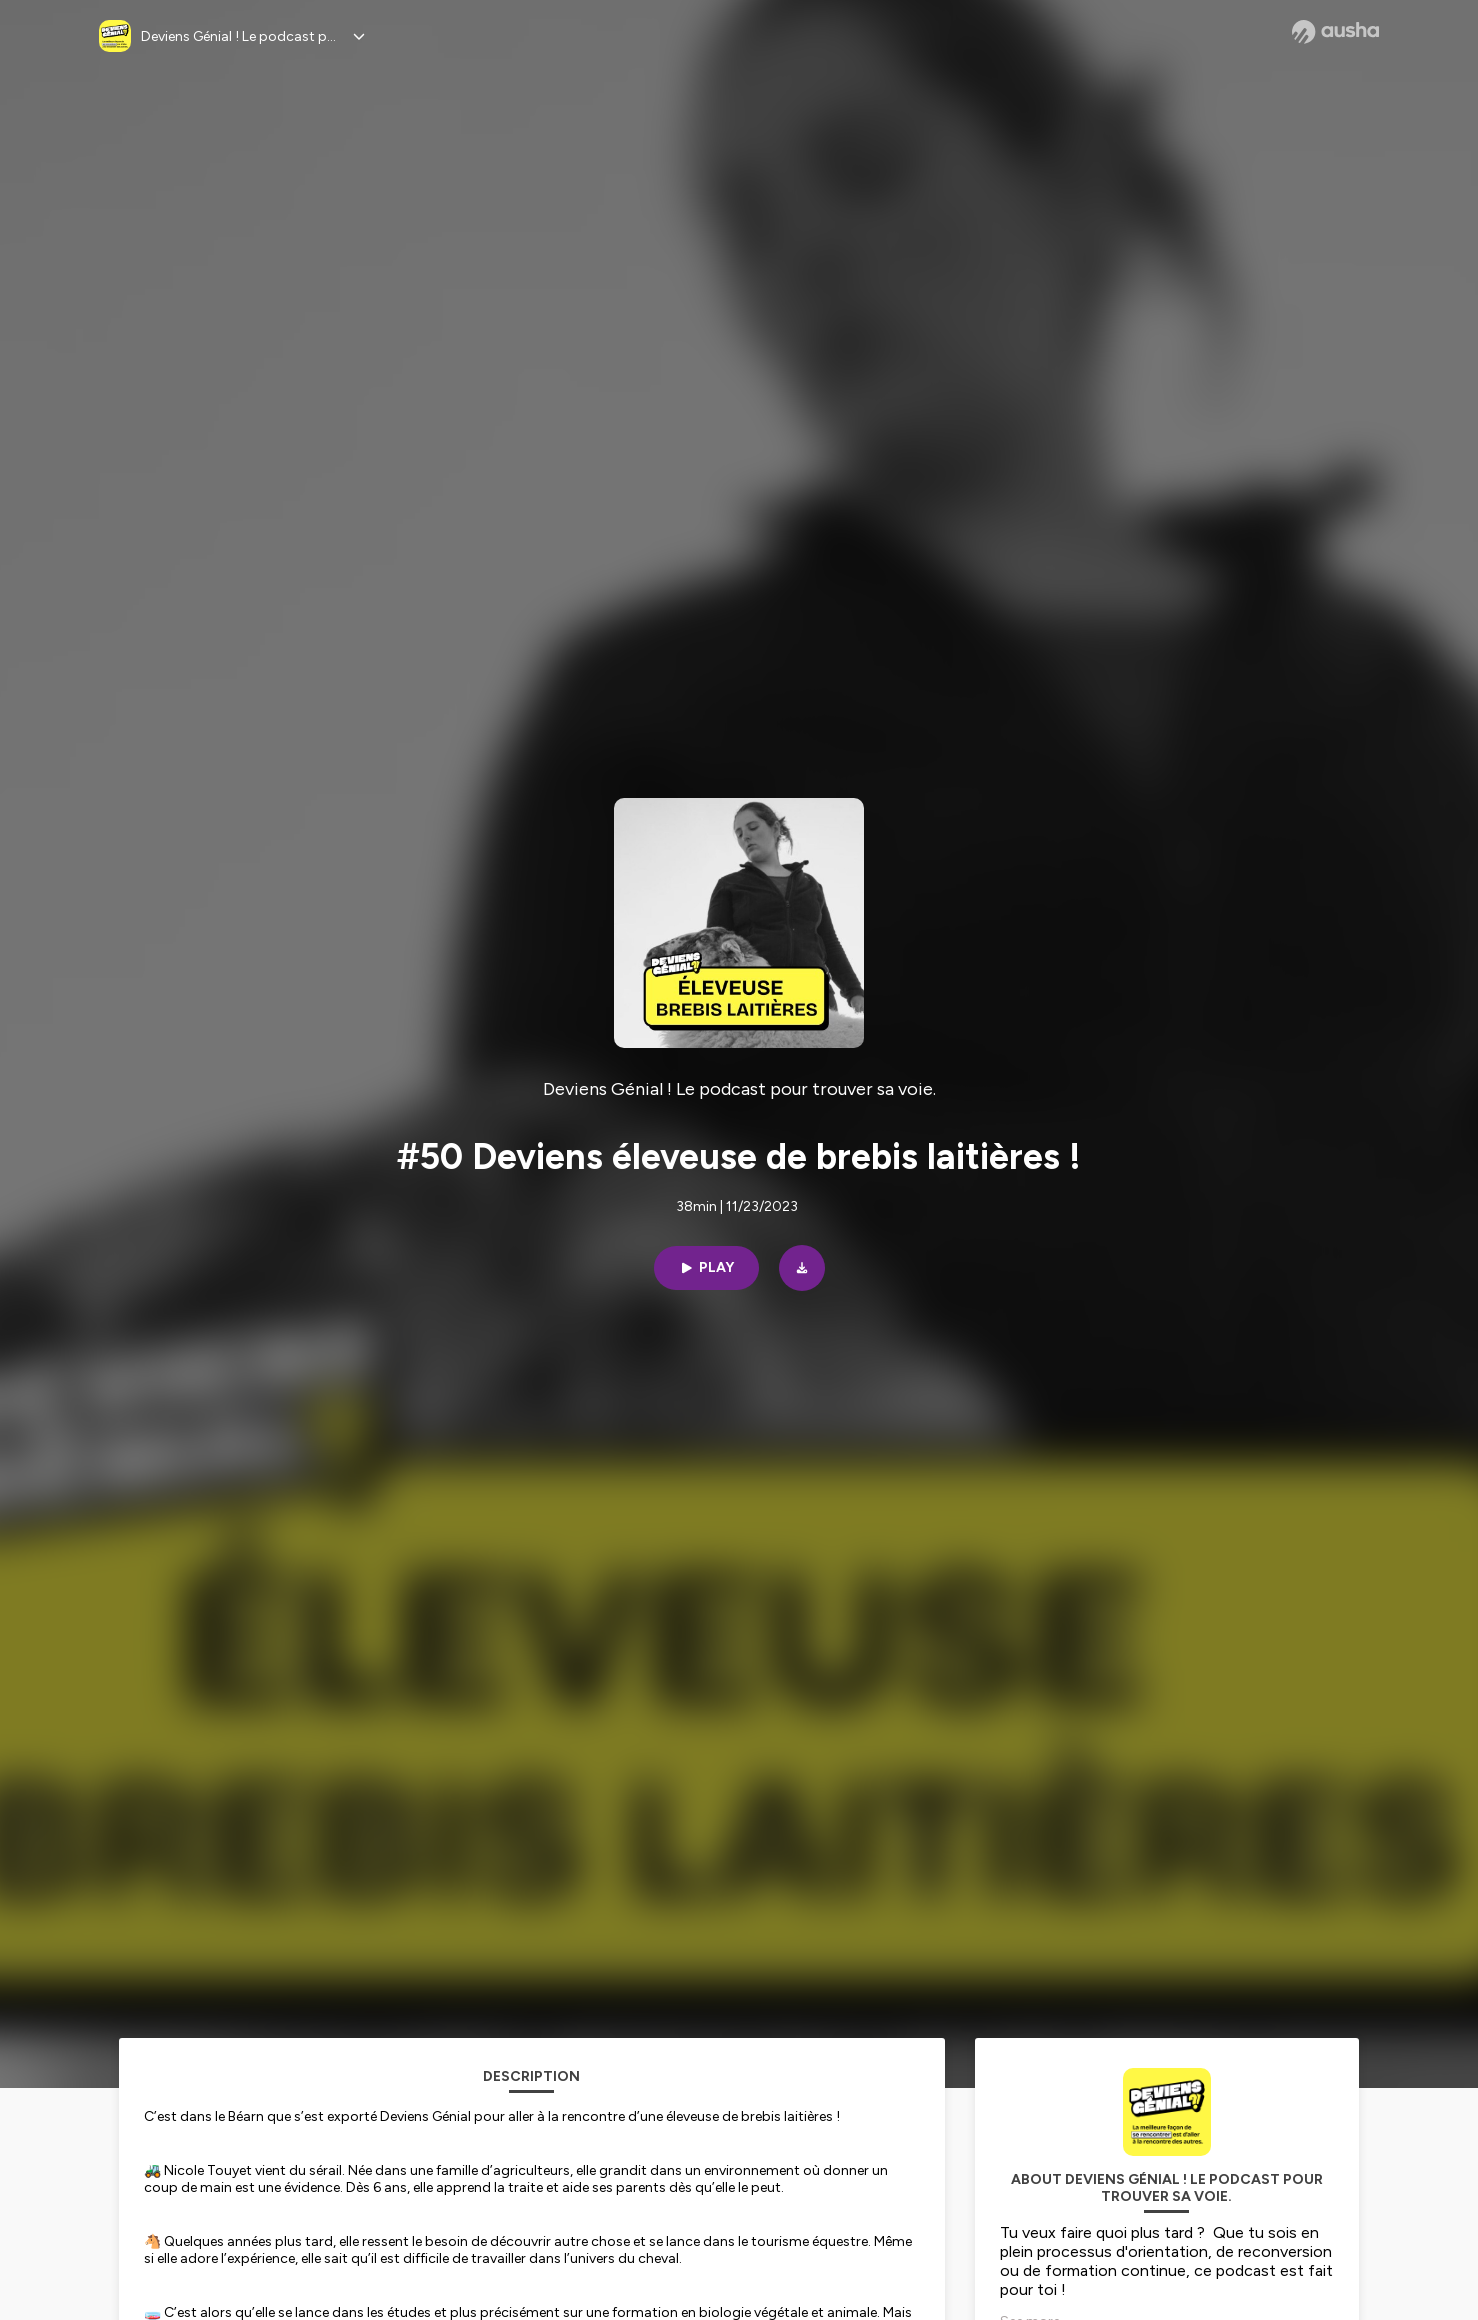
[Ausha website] (1335, 32)
